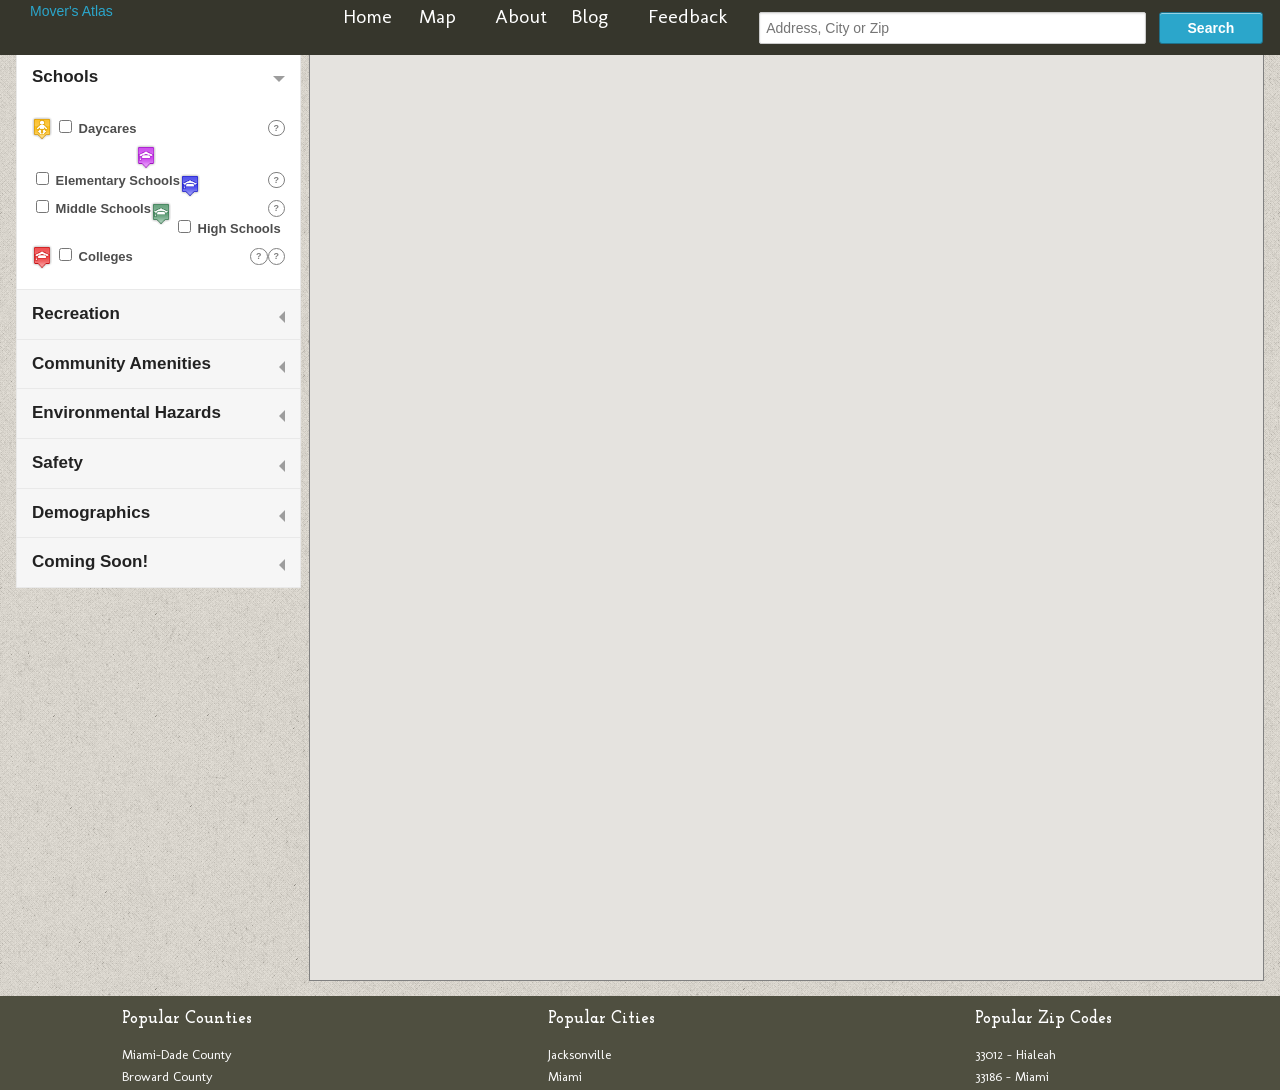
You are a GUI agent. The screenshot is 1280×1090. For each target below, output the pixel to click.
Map (437, 16)
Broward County (167, 1076)
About (521, 16)
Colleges (96, 256)
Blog (589, 16)
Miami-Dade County (177, 1054)
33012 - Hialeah (1015, 1054)
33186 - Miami (1012, 1076)
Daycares (97, 128)
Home (367, 16)
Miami (565, 1076)
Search (1211, 28)
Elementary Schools (108, 180)
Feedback (688, 16)
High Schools (229, 228)
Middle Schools (93, 208)
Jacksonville (579, 1054)
